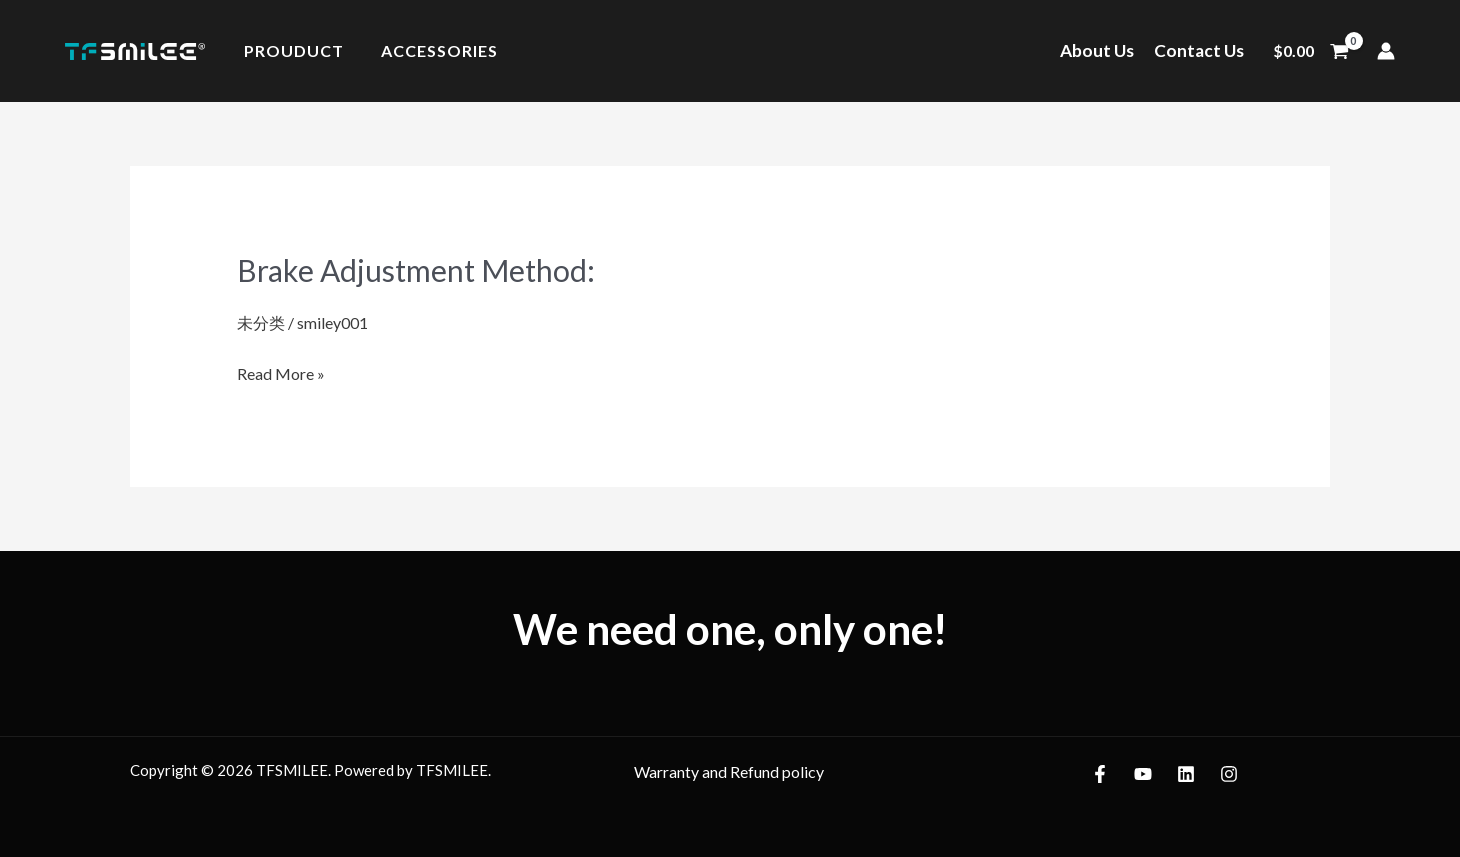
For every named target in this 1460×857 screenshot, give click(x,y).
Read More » (281, 371)
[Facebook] (1100, 774)
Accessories (431, 51)
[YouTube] (1143, 774)
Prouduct (291, 51)
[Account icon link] (1386, 51)
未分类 (261, 322)
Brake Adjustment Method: (416, 270)
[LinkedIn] (1186, 774)
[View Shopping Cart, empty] (1310, 51)
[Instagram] (1229, 774)
